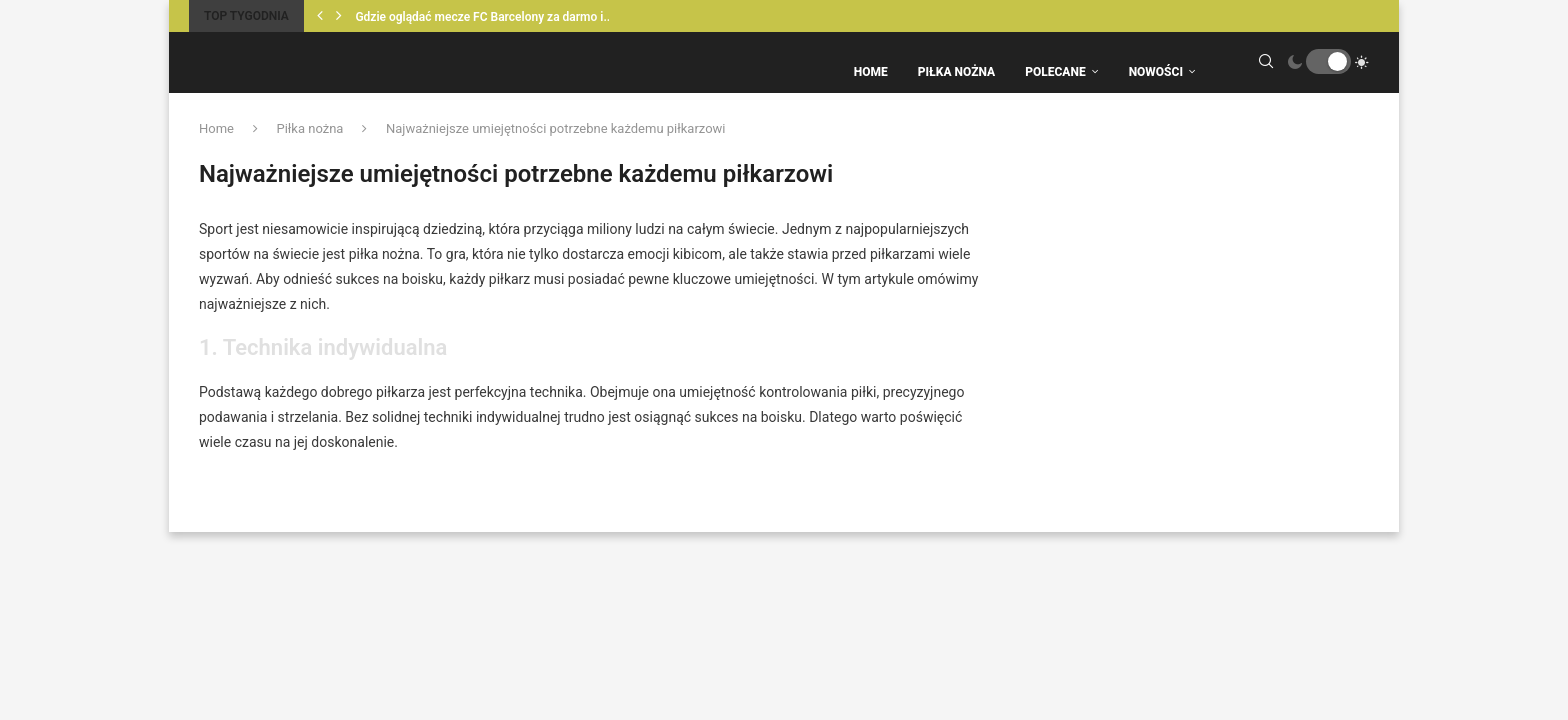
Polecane (1055, 72)
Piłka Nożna (956, 72)
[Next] (339, 16)
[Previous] (320, 16)
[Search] (1266, 72)
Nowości (1156, 72)
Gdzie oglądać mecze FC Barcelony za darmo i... (484, 17)
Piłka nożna (309, 147)
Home (871, 72)
